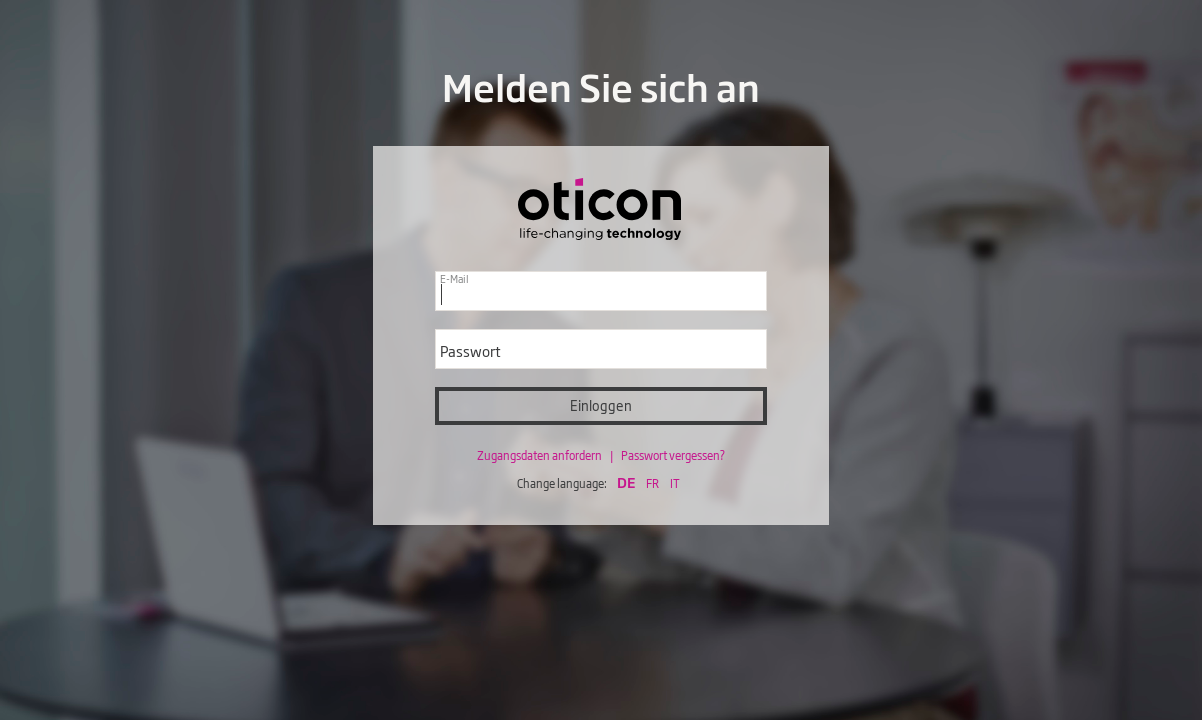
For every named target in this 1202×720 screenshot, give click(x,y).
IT (675, 483)
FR (652, 483)
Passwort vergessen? (673, 455)
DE (626, 481)
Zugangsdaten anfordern (540, 455)
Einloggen (601, 405)
